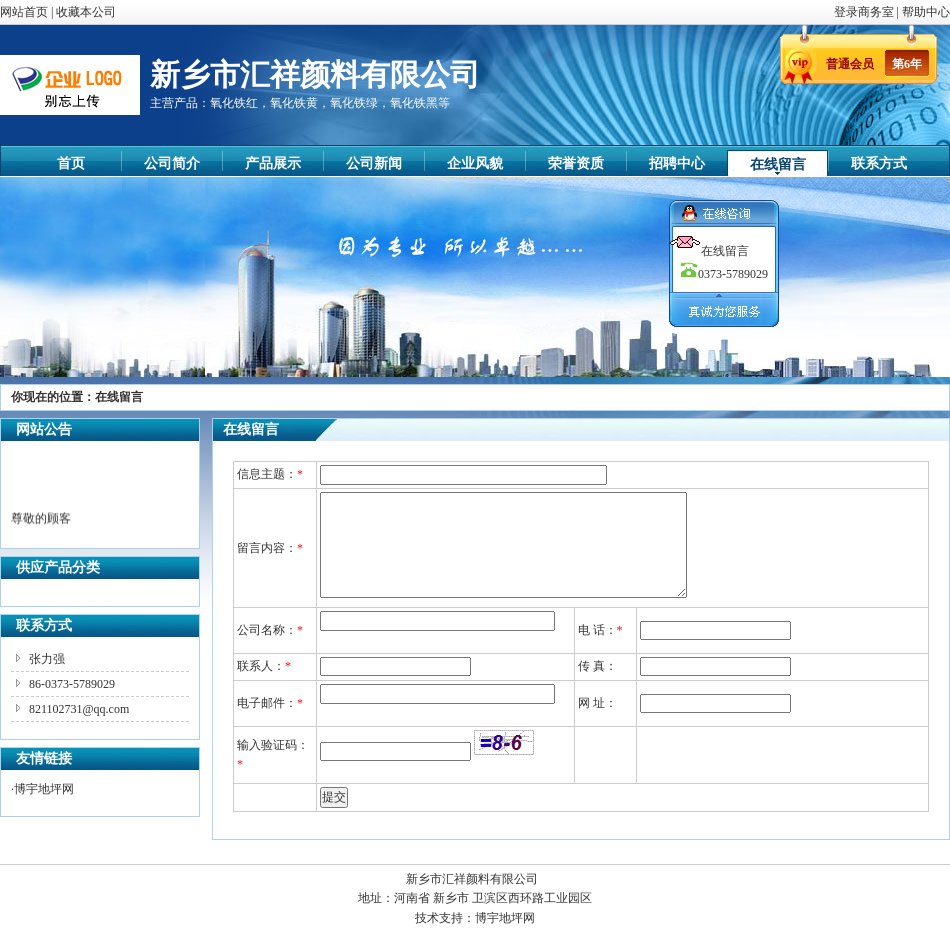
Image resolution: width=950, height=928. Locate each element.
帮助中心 (926, 12)
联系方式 (879, 163)
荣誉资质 (576, 163)
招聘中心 (677, 163)
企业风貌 (475, 163)
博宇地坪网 (44, 789)
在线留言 (778, 164)
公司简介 (172, 163)
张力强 (47, 659)
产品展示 (273, 163)
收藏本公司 (86, 12)
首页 (71, 163)
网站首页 (24, 12)
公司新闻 (374, 163)
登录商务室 (865, 12)
